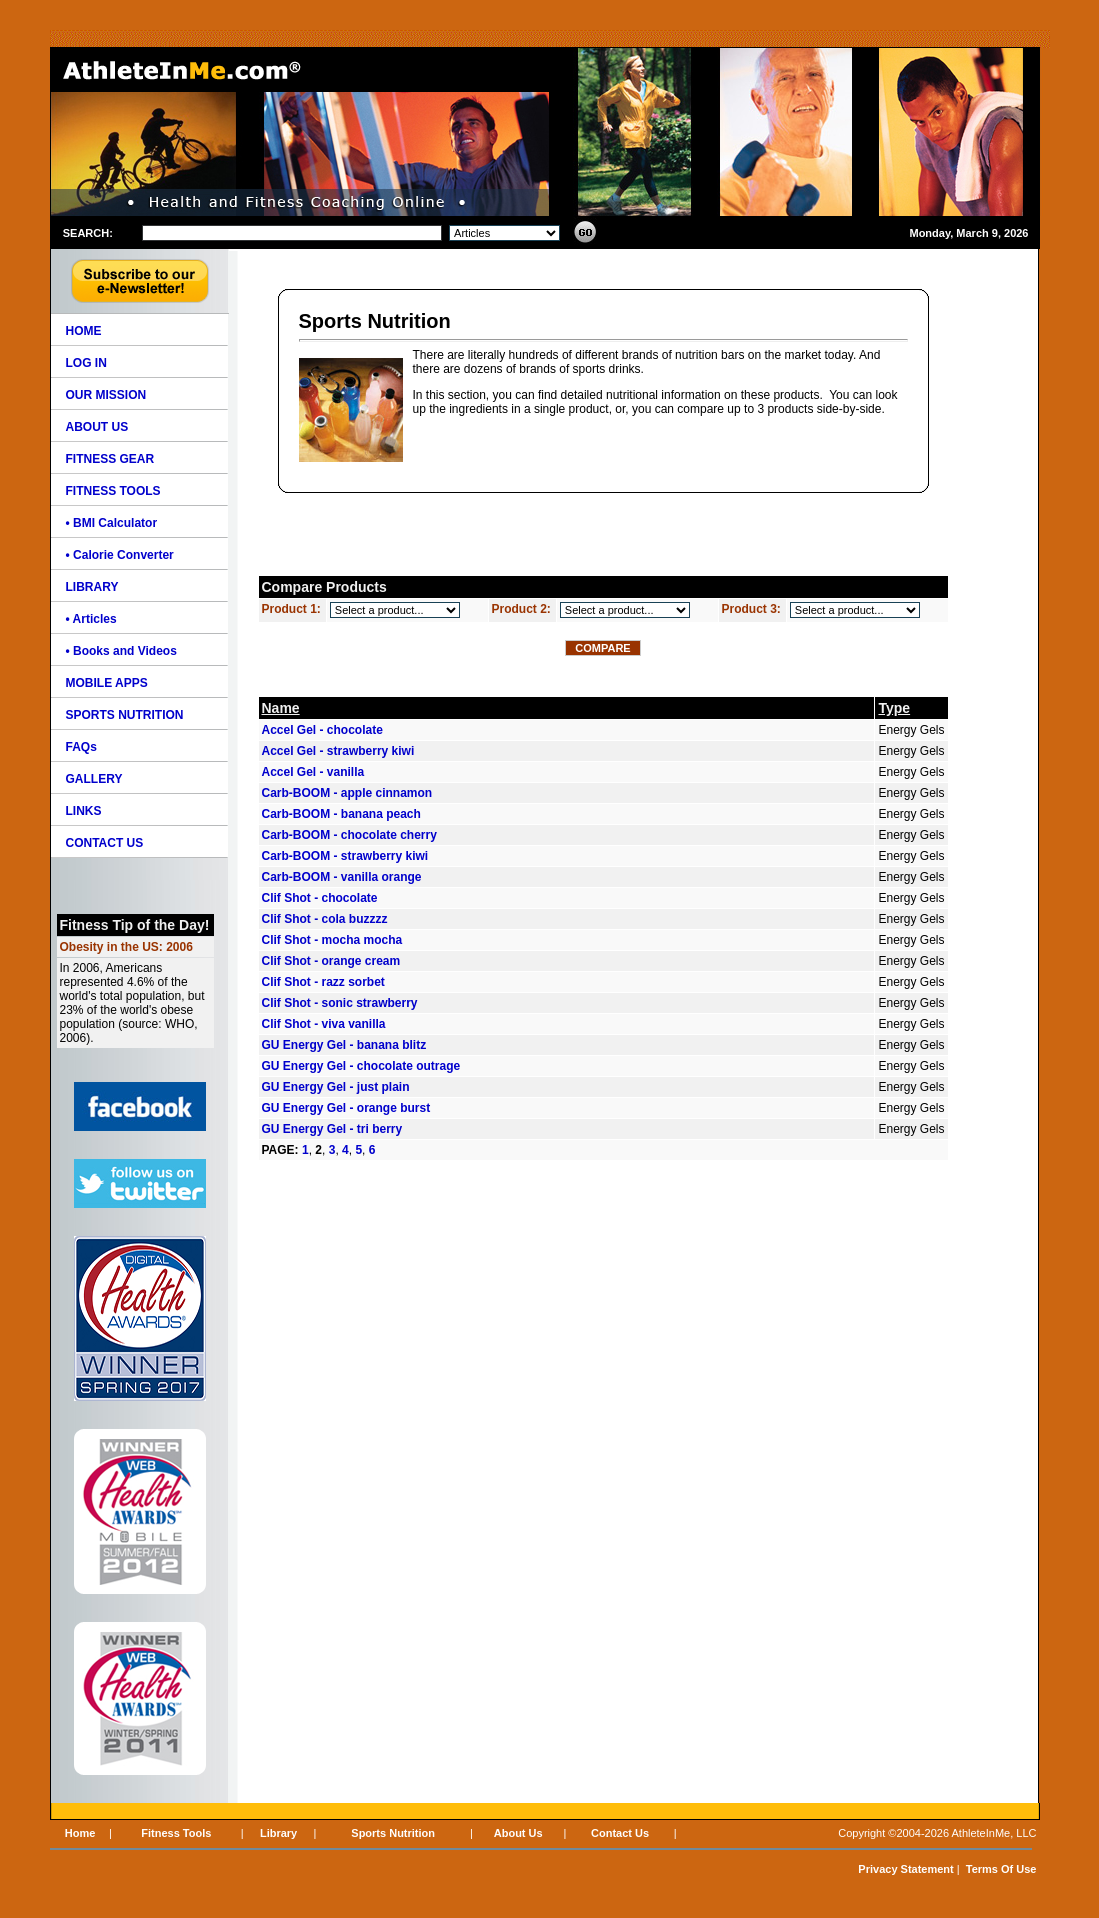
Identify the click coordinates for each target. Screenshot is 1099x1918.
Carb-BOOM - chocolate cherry (349, 835)
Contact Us (620, 1833)
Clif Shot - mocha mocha (332, 940)
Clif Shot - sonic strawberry (340, 1003)
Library (278, 1833)
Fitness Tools (176, 1833)
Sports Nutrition (393, 1833)
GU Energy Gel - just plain (336, 1087)
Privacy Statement (905, 1869)
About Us (518, 1833)
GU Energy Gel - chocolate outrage (361, 1066)
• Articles (91, 619)
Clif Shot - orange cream (331, 961)
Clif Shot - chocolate (320, 898)
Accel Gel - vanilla (313, 772)
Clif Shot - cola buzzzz (325, 919)
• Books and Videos (121, 651)
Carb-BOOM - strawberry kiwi (345, 856)
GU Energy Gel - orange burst (346, 1108)
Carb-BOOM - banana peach (341, 814)
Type (894, 708)
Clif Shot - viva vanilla (324, 1024)
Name (281, 708)
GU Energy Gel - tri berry (332, 1129)
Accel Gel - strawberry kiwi (338, 751)
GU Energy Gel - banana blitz (344, 1045)
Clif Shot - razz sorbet (323, 982)
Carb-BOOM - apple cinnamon (347, 793)
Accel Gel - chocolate (322, 730)
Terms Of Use (1001, 1869)
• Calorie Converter (120, 555)
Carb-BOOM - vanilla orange (342, 877)
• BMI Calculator (112, 523)
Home (80, 1833)
